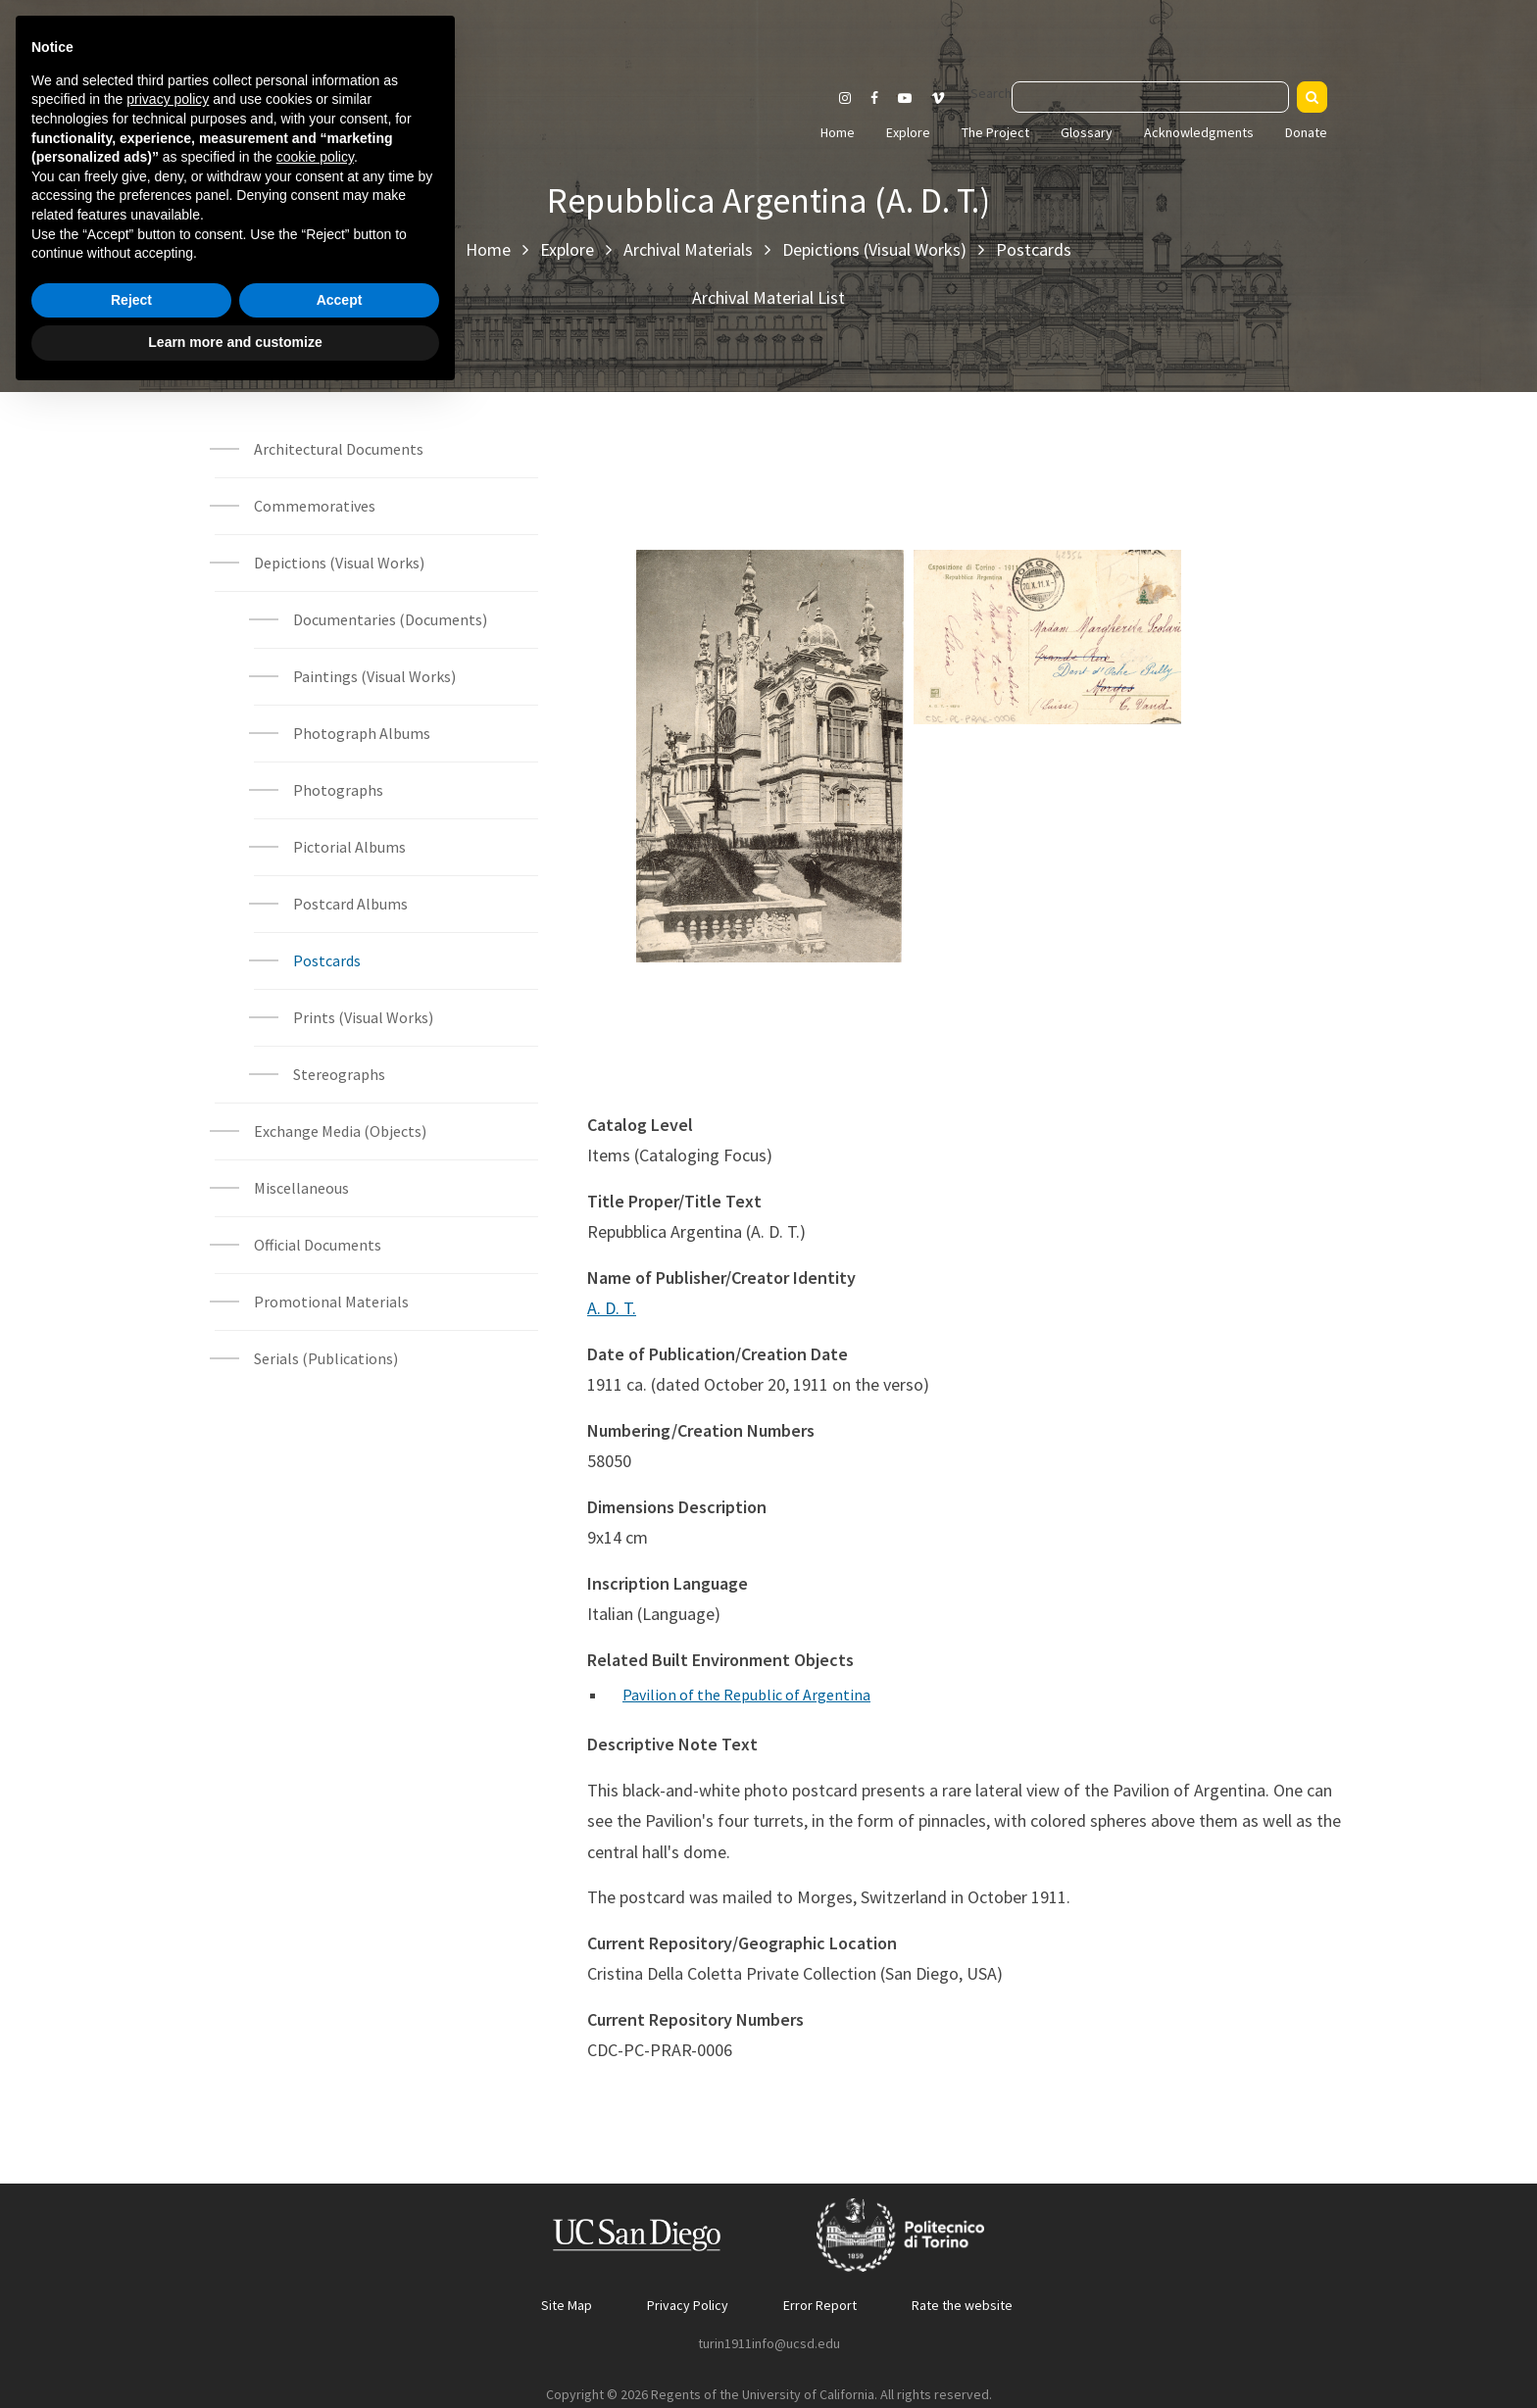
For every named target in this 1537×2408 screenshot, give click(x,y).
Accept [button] (340, 2312)
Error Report (820, 2305)
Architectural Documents (338, 449)
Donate (1306, 132)
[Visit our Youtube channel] (904, 98)
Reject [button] (131, 2312)
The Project (995, 132)
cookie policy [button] (315, 2169)
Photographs (338, 790)
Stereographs (339, 1074)
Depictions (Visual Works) (874, 249)
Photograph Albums (361, 733)
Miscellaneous (301, 1188)
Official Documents (317, 1244)
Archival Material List (768, 297)
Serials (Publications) (326, 1358)
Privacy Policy (687, 2305)
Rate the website (962, 2305)
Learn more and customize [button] (235, 2354)
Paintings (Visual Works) (374, 676)
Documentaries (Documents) (390, 619)
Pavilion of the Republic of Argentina (746, 1694)
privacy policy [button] (167, 2111)
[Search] (1312, 97)
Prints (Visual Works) (363, 1017)
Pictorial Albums (349, 847)
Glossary (1087, 132)
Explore (908, 132)
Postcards (1033, 249)
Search (991, 93)
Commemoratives (314, 506)
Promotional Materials (331, 1301)
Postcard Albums (350, 903)
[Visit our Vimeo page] (945, 98)
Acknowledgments (1199, 132)
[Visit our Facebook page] (874, 98)
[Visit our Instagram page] (845, 98)
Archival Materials (688, 249)
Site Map (566, 2305)
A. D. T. (611, 1308)
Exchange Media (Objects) (340, 1131)
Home (837, 132)
